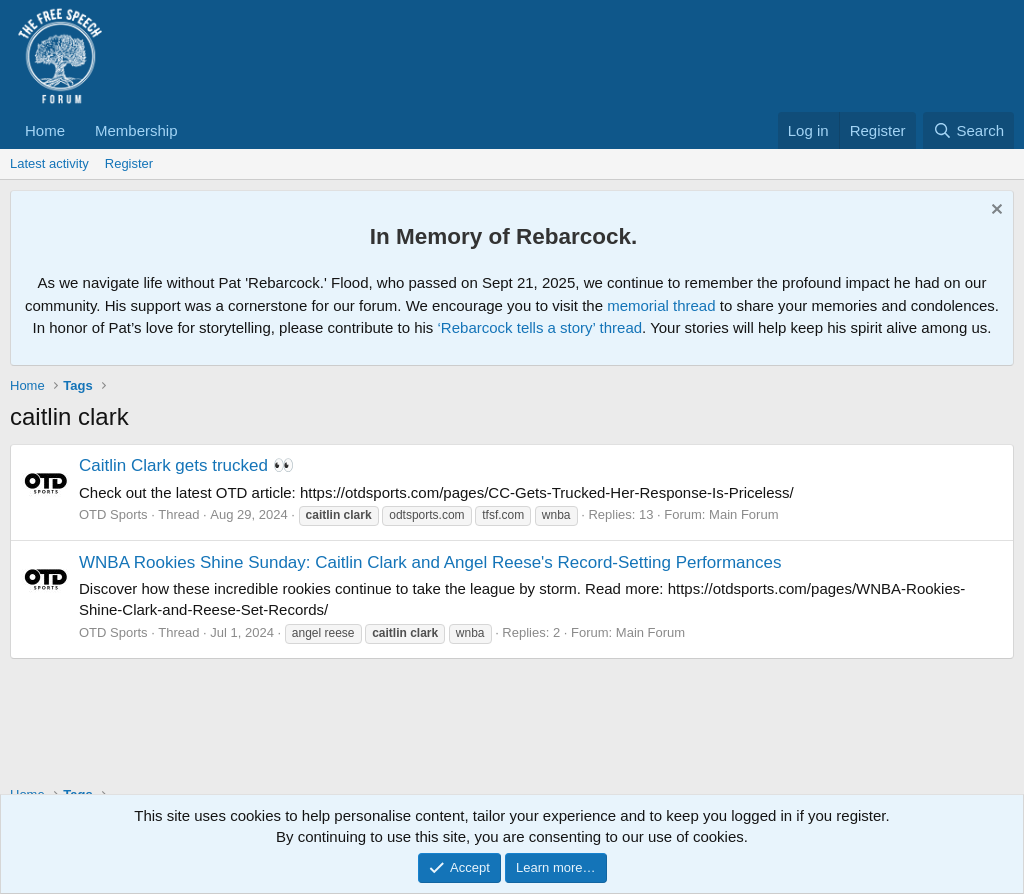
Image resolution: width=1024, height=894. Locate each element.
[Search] (968, 130)
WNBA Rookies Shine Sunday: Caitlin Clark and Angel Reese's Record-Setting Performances (430, 562)
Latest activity (49, 163)
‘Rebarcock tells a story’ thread (540, 327)
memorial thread (661, 305)
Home (45, 130)
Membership (136, 130)
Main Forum (743, 514)
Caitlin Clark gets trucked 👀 (186, 465)
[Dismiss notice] (994, 211)
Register (129, 163)
